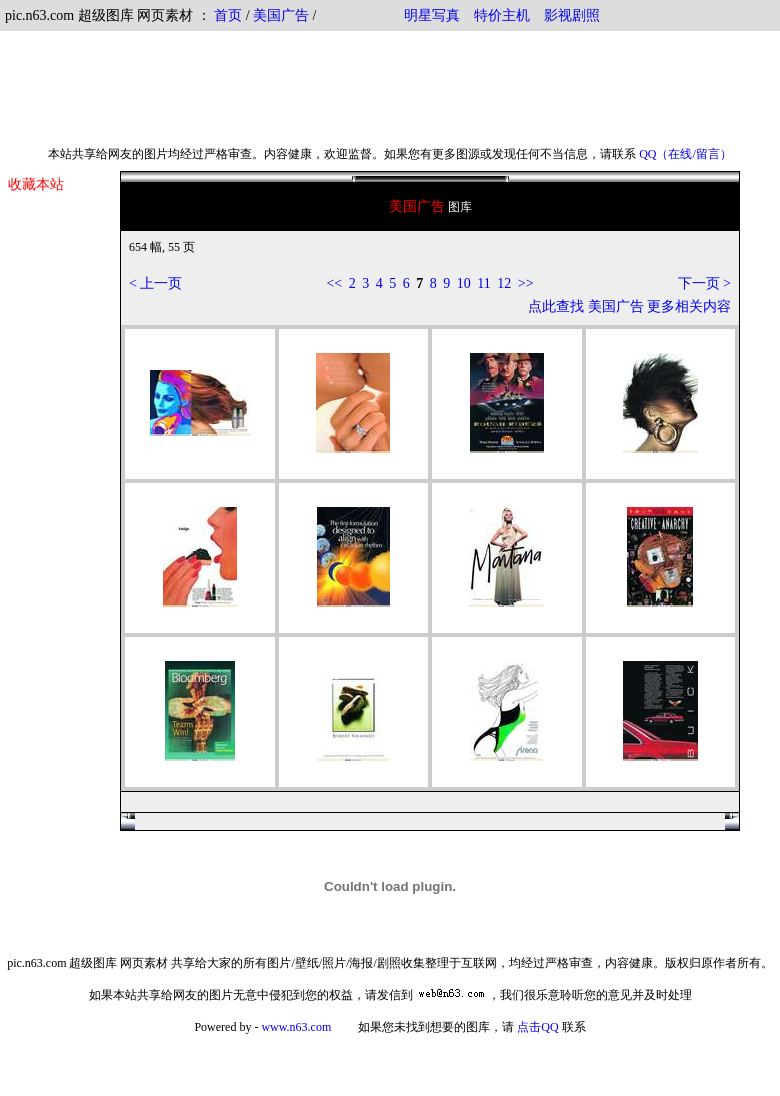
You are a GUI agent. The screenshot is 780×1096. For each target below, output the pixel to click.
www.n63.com (296, 1027)
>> (526, 283)
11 (483, 283)
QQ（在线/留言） (685, 154)
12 (504, 283)
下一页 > (704, 283)
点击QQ (537, 1027)
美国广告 (281, 15)
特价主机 (502, 15)
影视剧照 (572, 15)
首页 (228, 15)
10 (464, 283)
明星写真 (432, 15)
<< (334, 283)
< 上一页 (155, 283)
